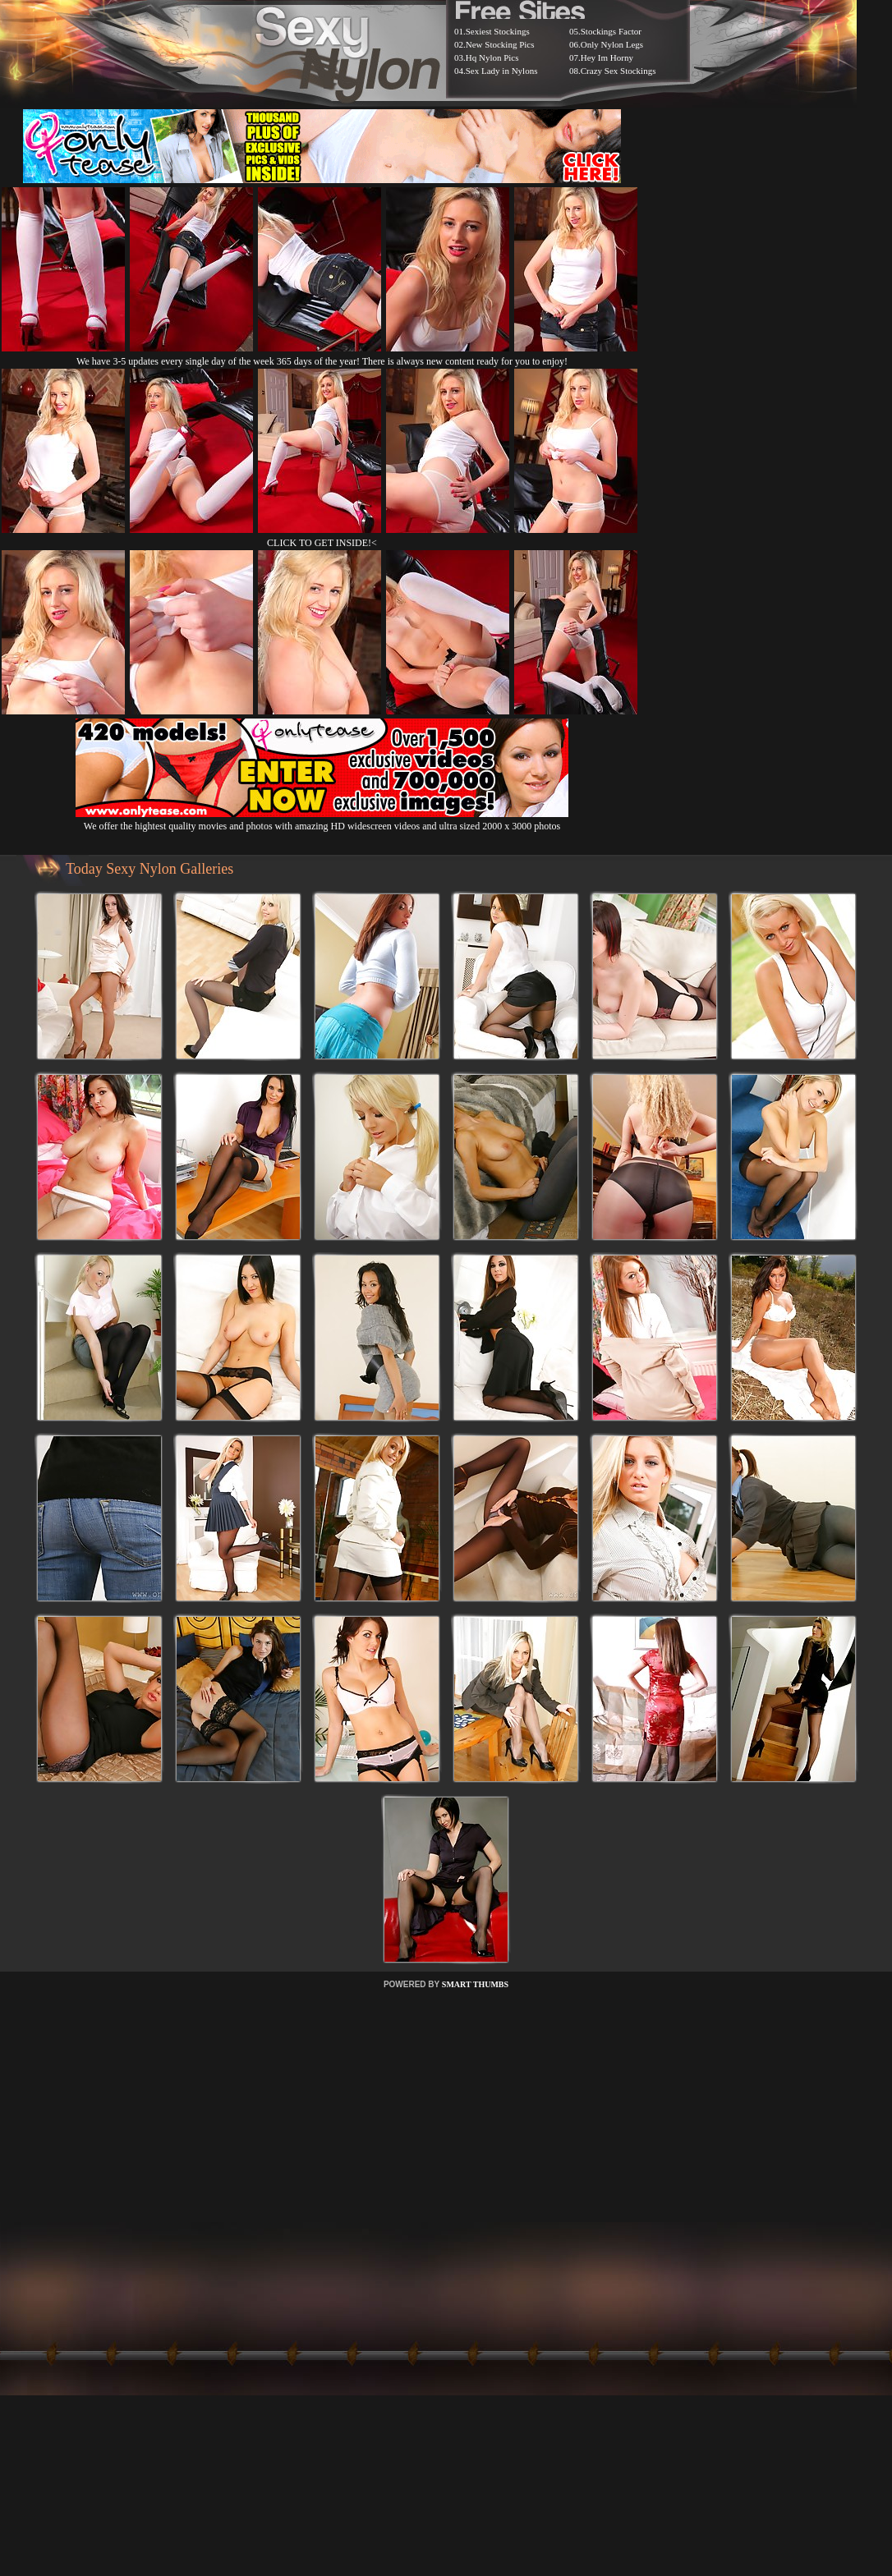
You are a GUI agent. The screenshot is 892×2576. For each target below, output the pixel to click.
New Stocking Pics (500, 44)
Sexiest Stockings (498, 31)
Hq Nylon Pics (492, 57)
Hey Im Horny (607, 57)
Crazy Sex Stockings (618, 71)
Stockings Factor (611, 31)
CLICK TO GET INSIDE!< (322, 543)
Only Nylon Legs (612, 44)
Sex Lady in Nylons (502, 71)
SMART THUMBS (475, 1984)
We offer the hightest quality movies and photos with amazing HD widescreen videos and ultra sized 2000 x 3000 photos (322, 820)
